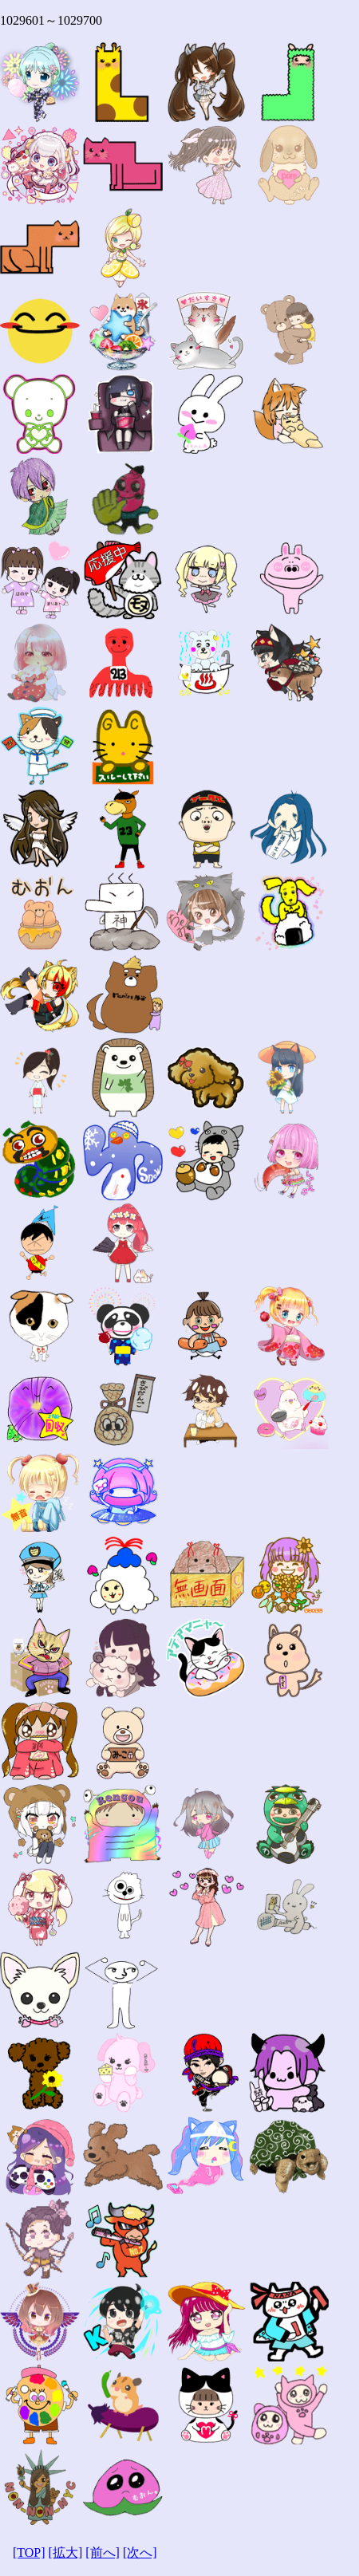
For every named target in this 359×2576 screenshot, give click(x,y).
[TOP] (29, 2552)
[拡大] (66, 2552)
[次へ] (140, 2552)
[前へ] (102, 2552)
